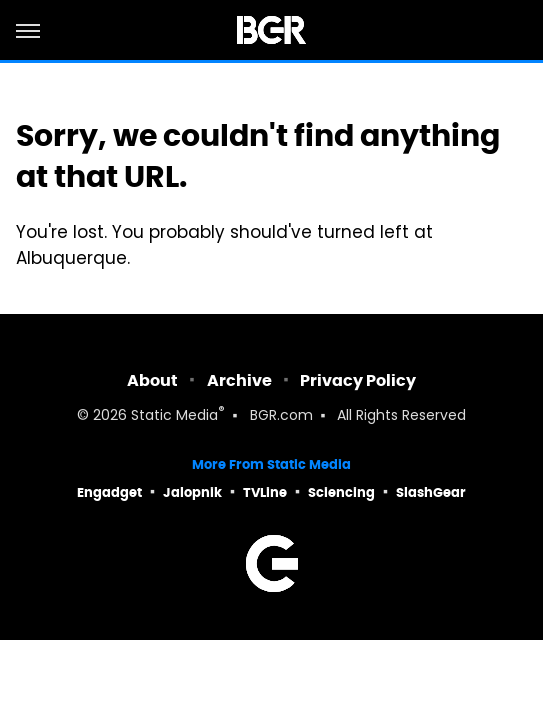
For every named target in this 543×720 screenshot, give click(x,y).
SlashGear (431, 492)
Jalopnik (192, 492)
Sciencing (341, 492)
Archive (239, 380)
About (152, 380)
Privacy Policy (358, 380)
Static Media (174, 416)
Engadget (109, 492)
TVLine (265, 492)
